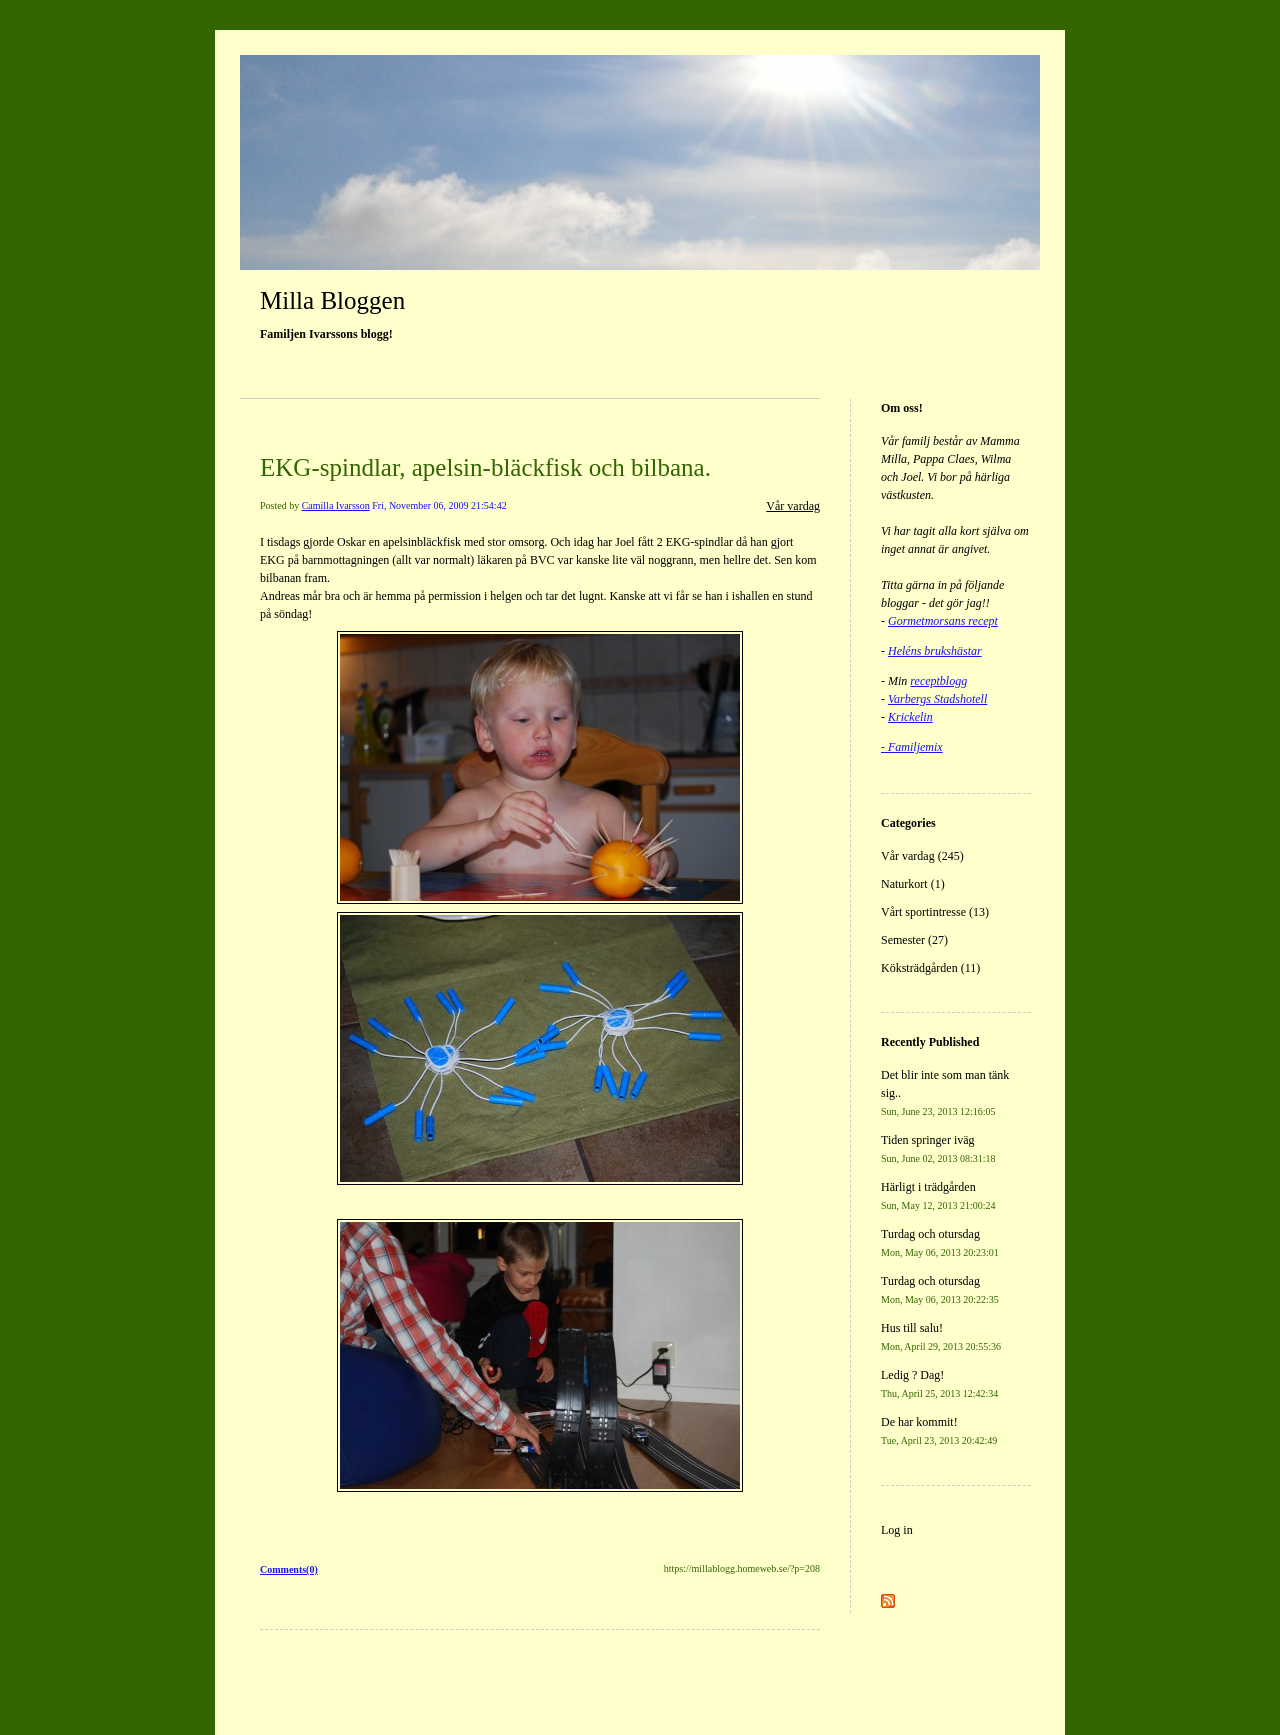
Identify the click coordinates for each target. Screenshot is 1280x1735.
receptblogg (938, 681)
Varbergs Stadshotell (937, 699)
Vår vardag (793, 506)
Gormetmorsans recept (943, 621)
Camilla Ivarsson (336, 505)
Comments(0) (289, 1569)
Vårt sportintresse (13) (935, 912)
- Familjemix (912, 747)
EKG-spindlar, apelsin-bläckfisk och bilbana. (485, 467)
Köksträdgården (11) (930, 968)
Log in (897, 1530)
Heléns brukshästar (935, 651)
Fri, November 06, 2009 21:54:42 (439, 505)
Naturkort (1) (913, 884)
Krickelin (910, 717)
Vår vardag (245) (922, 856)
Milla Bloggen (332, 300)
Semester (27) (914, 940)
